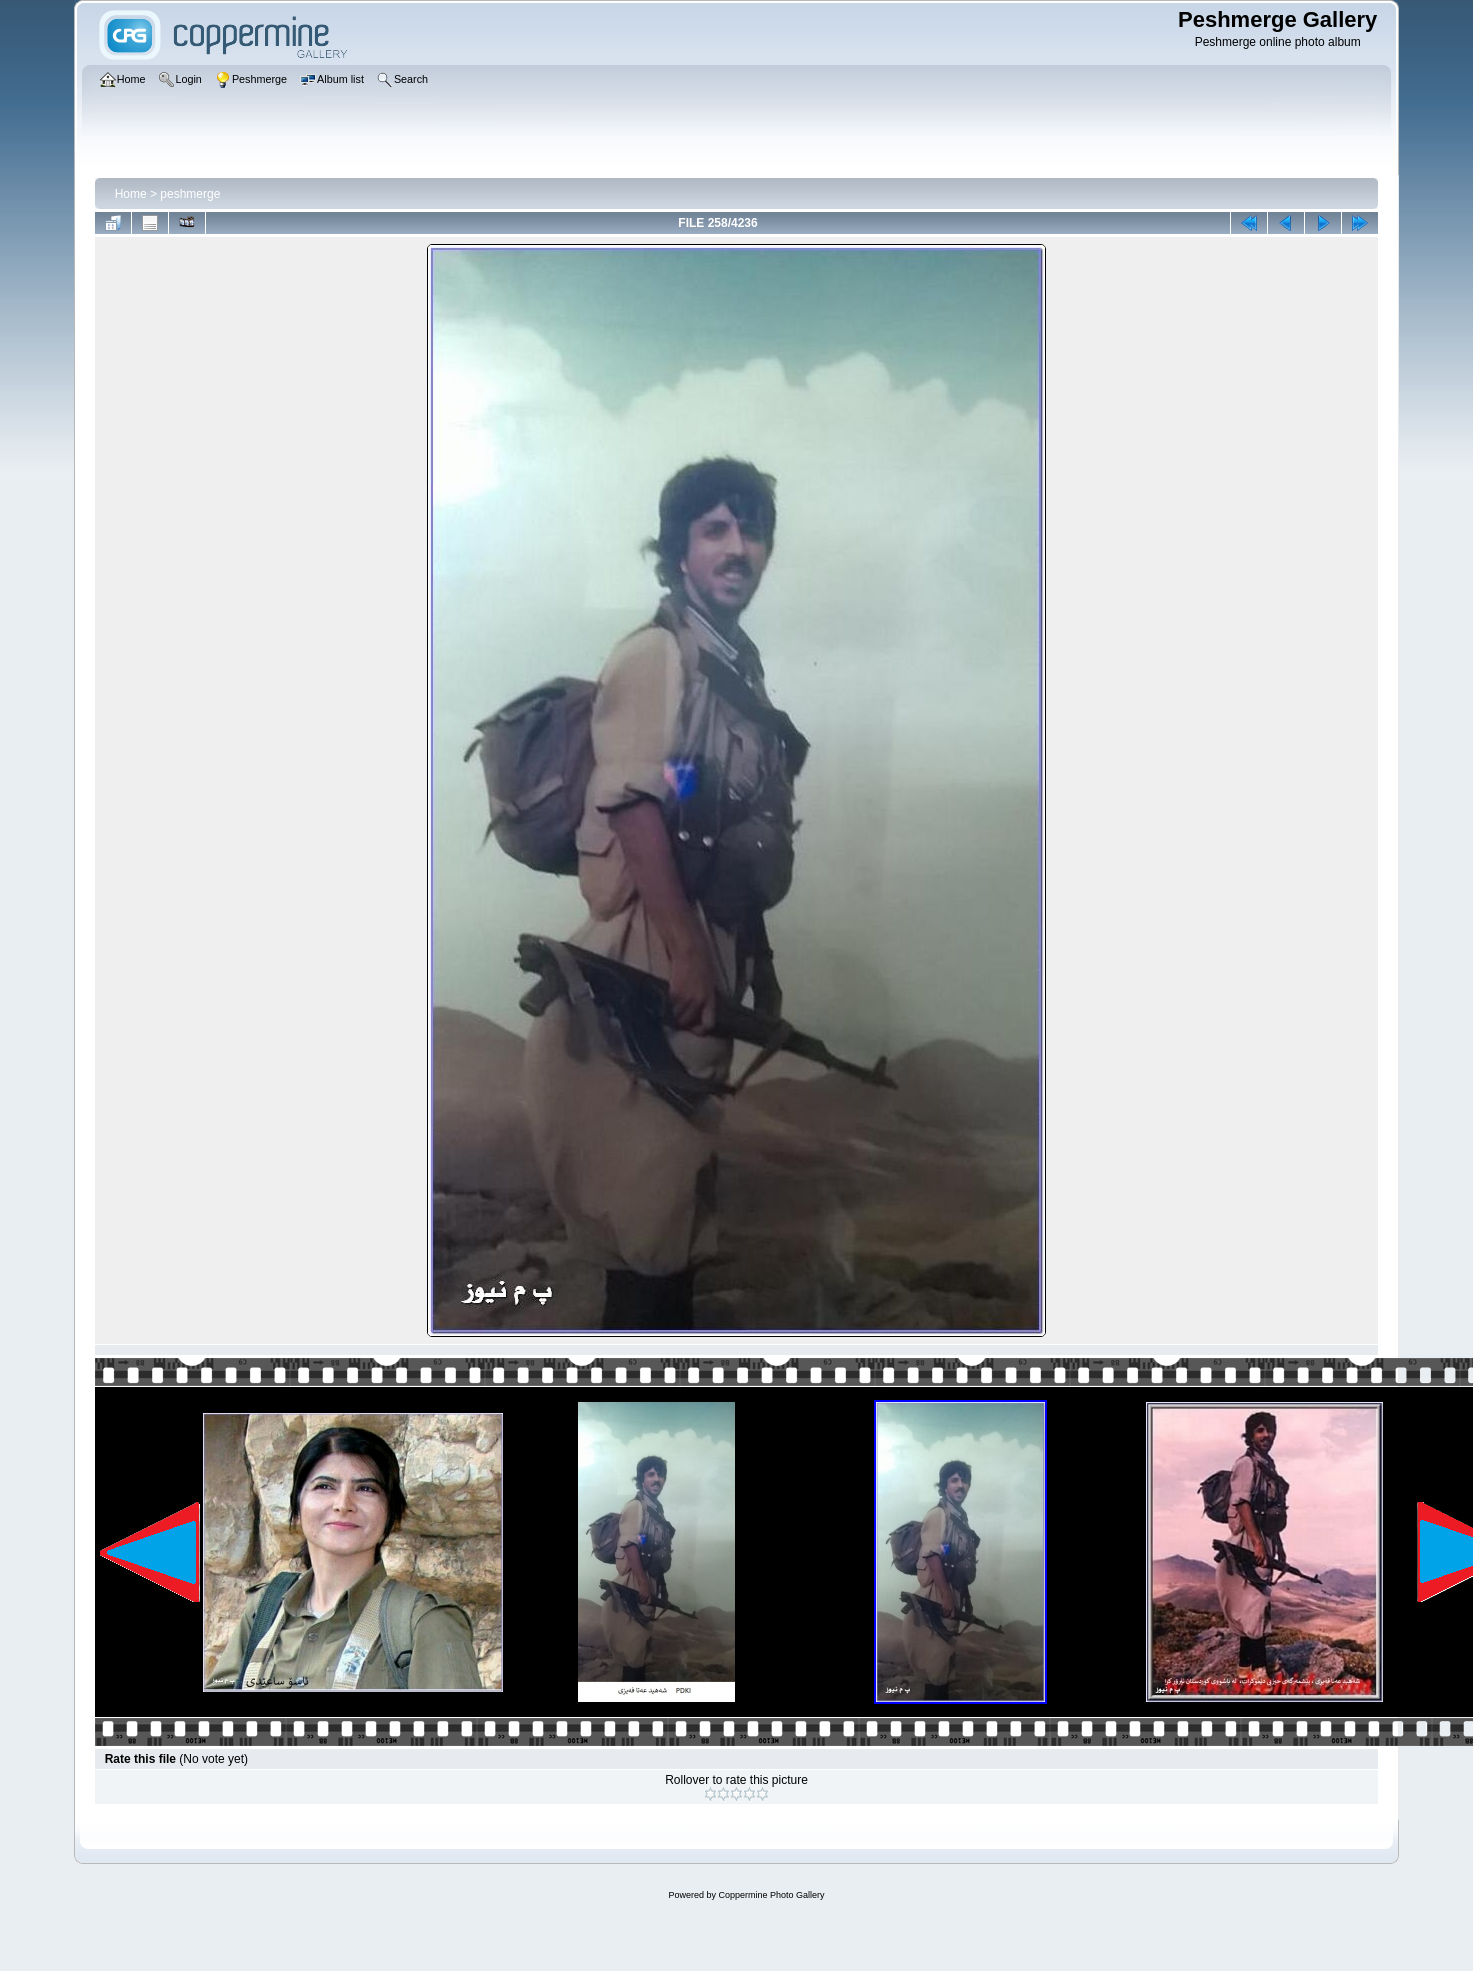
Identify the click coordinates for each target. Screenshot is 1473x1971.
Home (131, 194)
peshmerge (190, 194)
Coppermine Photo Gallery (771, 1895)
